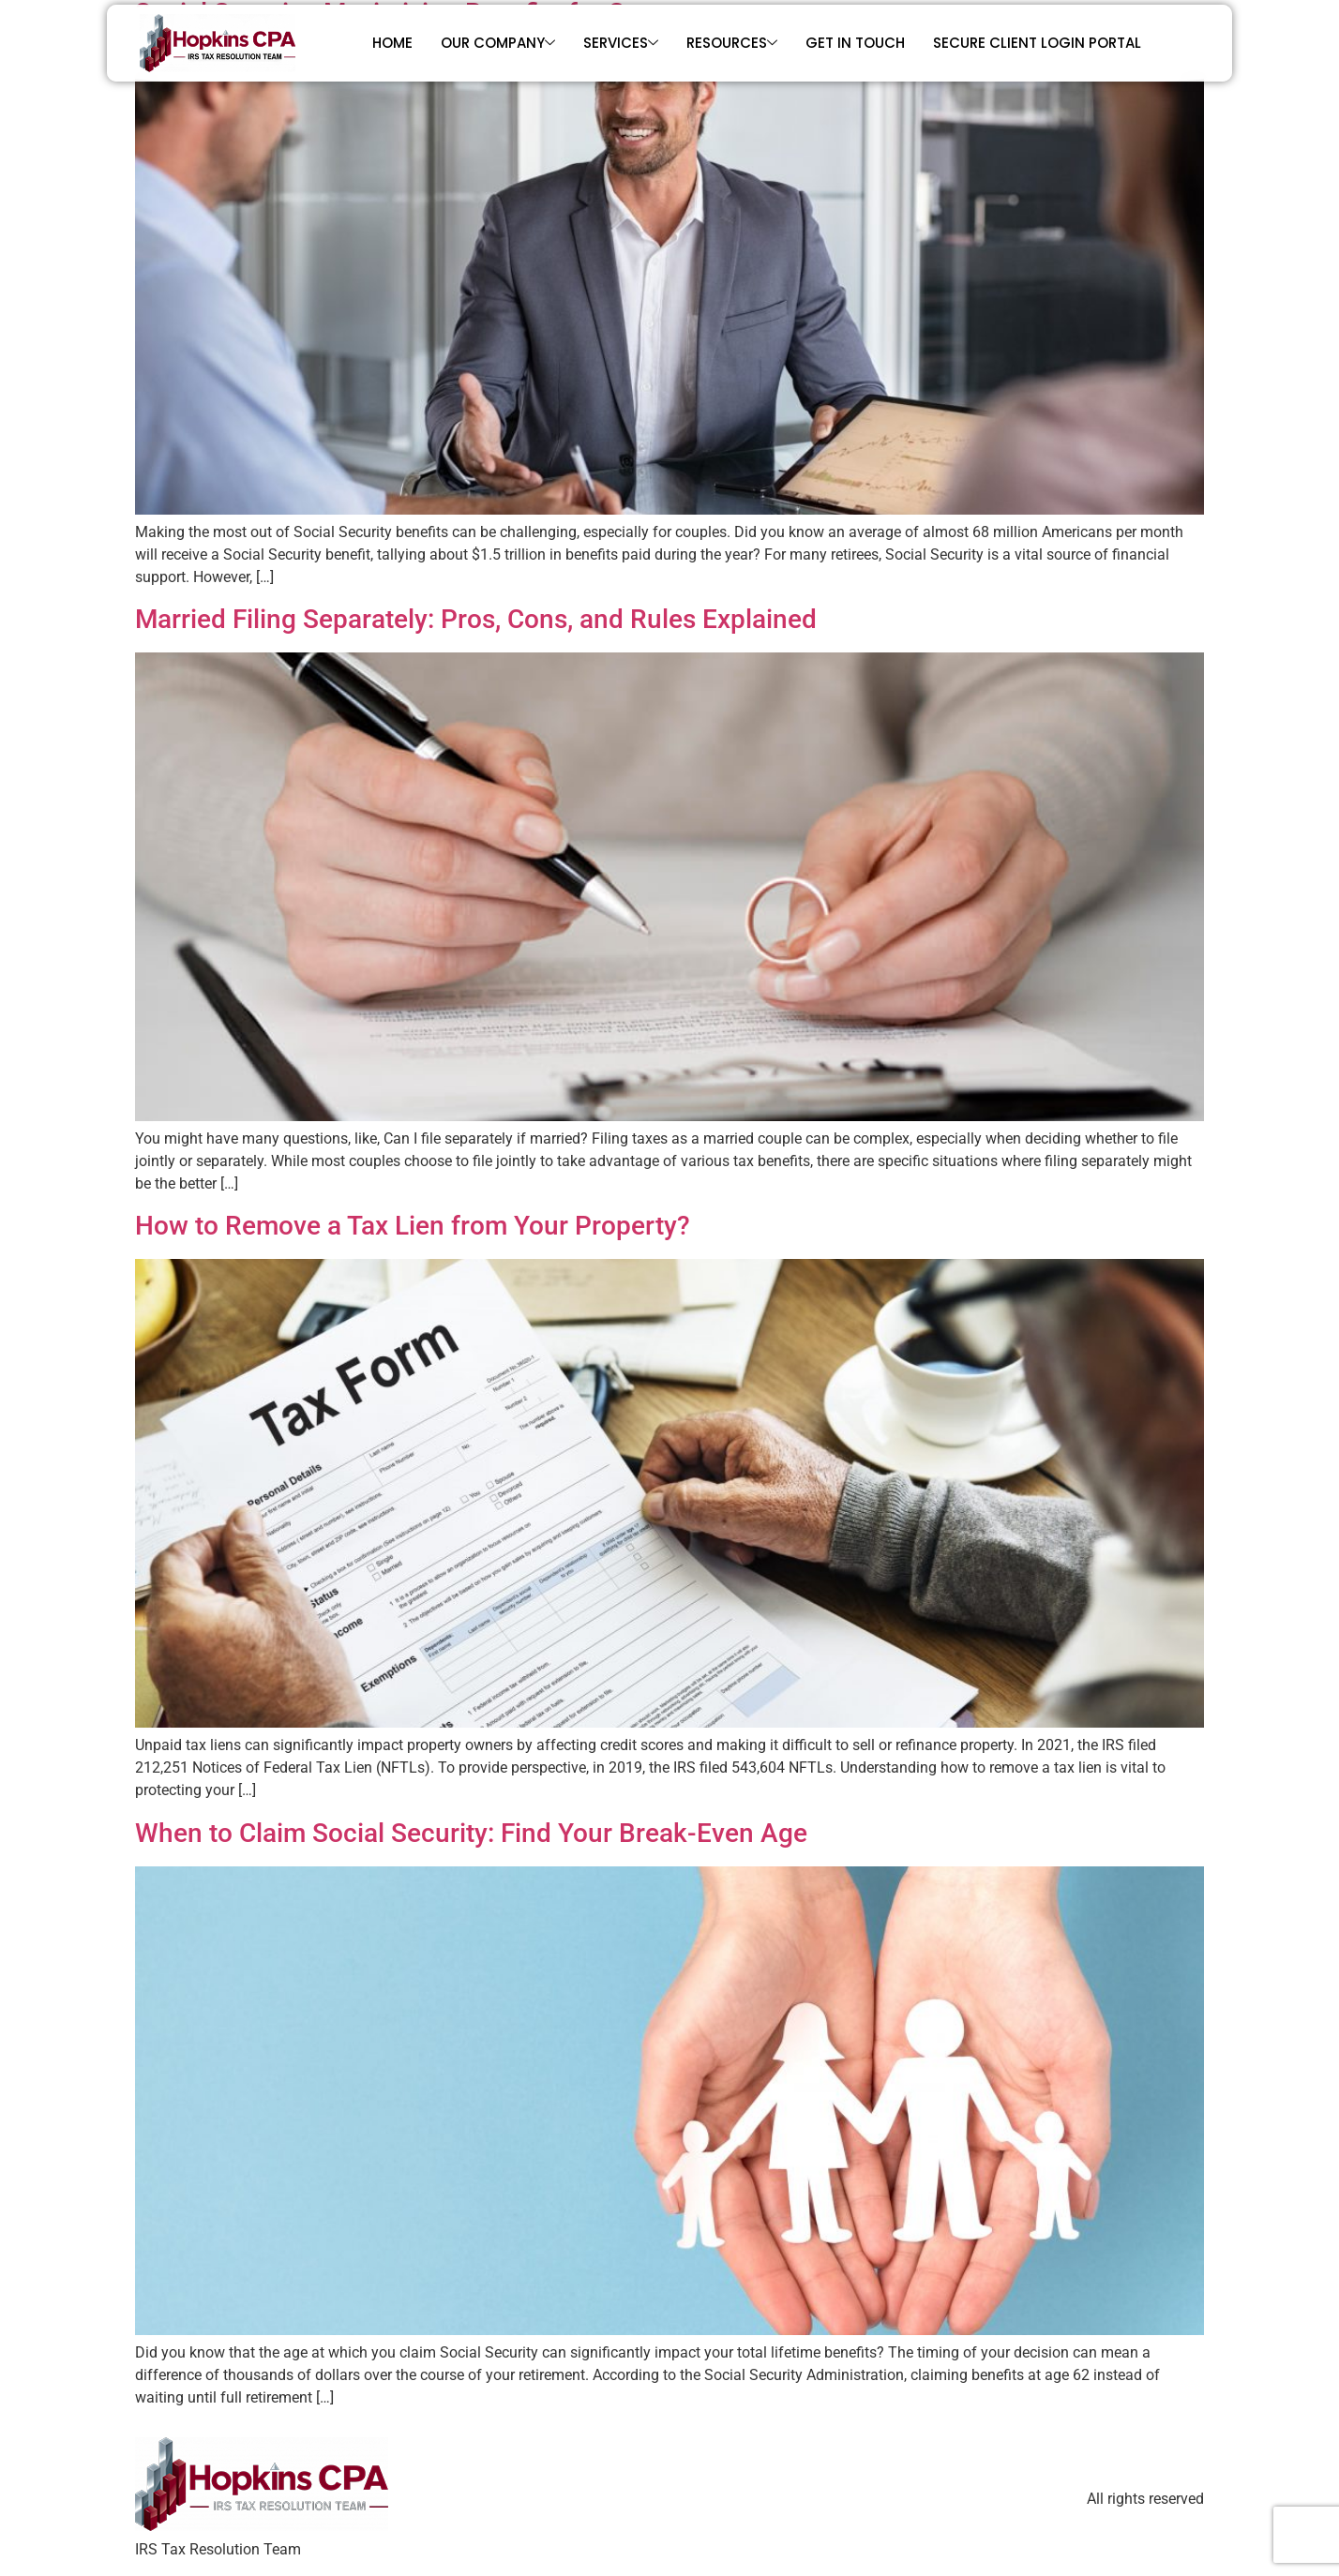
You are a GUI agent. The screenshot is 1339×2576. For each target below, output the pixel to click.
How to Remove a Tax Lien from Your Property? (412, 1225)
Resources (731, 42)
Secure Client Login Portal (1037, 42)
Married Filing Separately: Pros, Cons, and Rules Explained (476, 619)
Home (392, 42)
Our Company (498, 42)
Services (620, 42)
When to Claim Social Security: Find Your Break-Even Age (471, 1833)
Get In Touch (855, 42)
